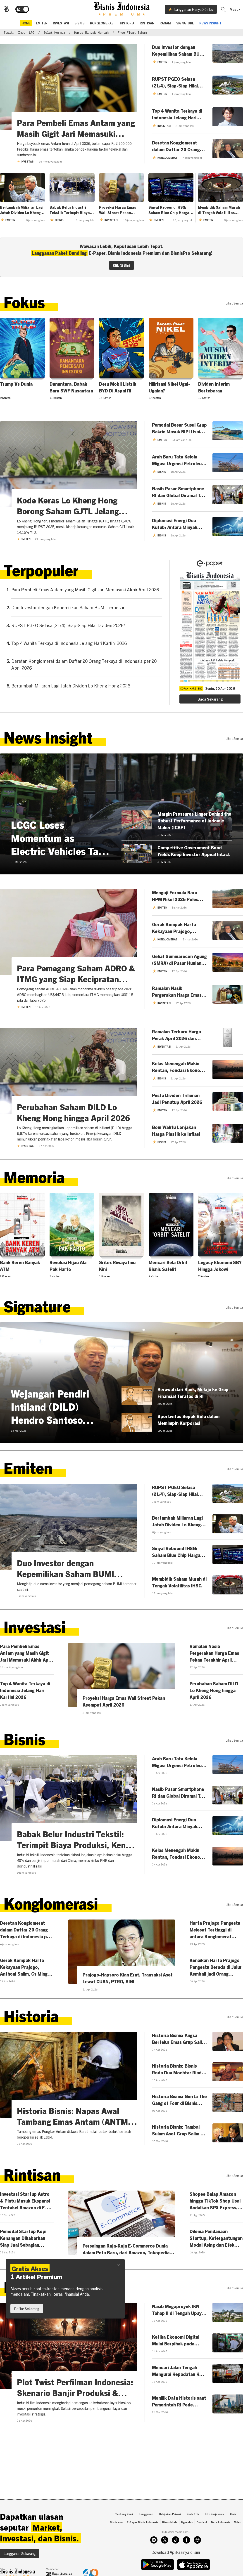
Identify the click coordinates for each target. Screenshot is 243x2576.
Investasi (61, 24)
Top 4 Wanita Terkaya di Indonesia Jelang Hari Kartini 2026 (69, 645)
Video (237, 2524)
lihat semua (234, 305)
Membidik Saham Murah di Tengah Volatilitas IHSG (219, 212)
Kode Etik (193, 2515)
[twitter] (164, 2541)
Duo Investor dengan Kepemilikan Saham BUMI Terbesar (67, 609)
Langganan (146, 2515)
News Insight (210, 24)
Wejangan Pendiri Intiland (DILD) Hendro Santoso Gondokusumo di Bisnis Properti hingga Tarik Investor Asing (60, 1408)
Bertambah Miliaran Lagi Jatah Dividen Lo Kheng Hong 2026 (21, 212)
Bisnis (79, 24)
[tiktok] (175, 2541)
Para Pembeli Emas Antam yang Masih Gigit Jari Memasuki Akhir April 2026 (85, 591)
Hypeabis (187, 2524)
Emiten (24, 540)
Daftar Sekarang (26, 2308)
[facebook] (186, 2541)
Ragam (165, 24)
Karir (233, 2515)
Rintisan (147, 24)
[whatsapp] (197, 2541)
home (26, 24)
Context (202, 2524)
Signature (185, 24)
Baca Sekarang (210, 701)
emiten (42, 24)
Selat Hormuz (54, 35)
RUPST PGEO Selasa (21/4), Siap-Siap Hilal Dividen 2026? (68, 627)
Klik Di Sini (121, 267)
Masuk (237, 11)
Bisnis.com (116, 2524)
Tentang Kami (124, 2515)
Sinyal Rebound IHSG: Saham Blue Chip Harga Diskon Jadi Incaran (168, 212)
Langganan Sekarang (20, 2555)
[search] (226, 11)
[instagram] (153, 2541)
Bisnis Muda (169, 2524)
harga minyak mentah (91, 35)
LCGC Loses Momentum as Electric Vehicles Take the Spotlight (60, 839)
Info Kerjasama (214, 2515)
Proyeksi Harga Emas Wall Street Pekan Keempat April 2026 (117, 212)
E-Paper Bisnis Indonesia (142, 2524)
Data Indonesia (220, 2524)
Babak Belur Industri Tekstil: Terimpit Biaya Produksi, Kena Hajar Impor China (70, 212)
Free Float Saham (132, 35)
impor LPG (26, 35)
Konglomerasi (102, 24)
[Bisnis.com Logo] (3, 10)
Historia (127, 24)
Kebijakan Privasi (170, 2515)
